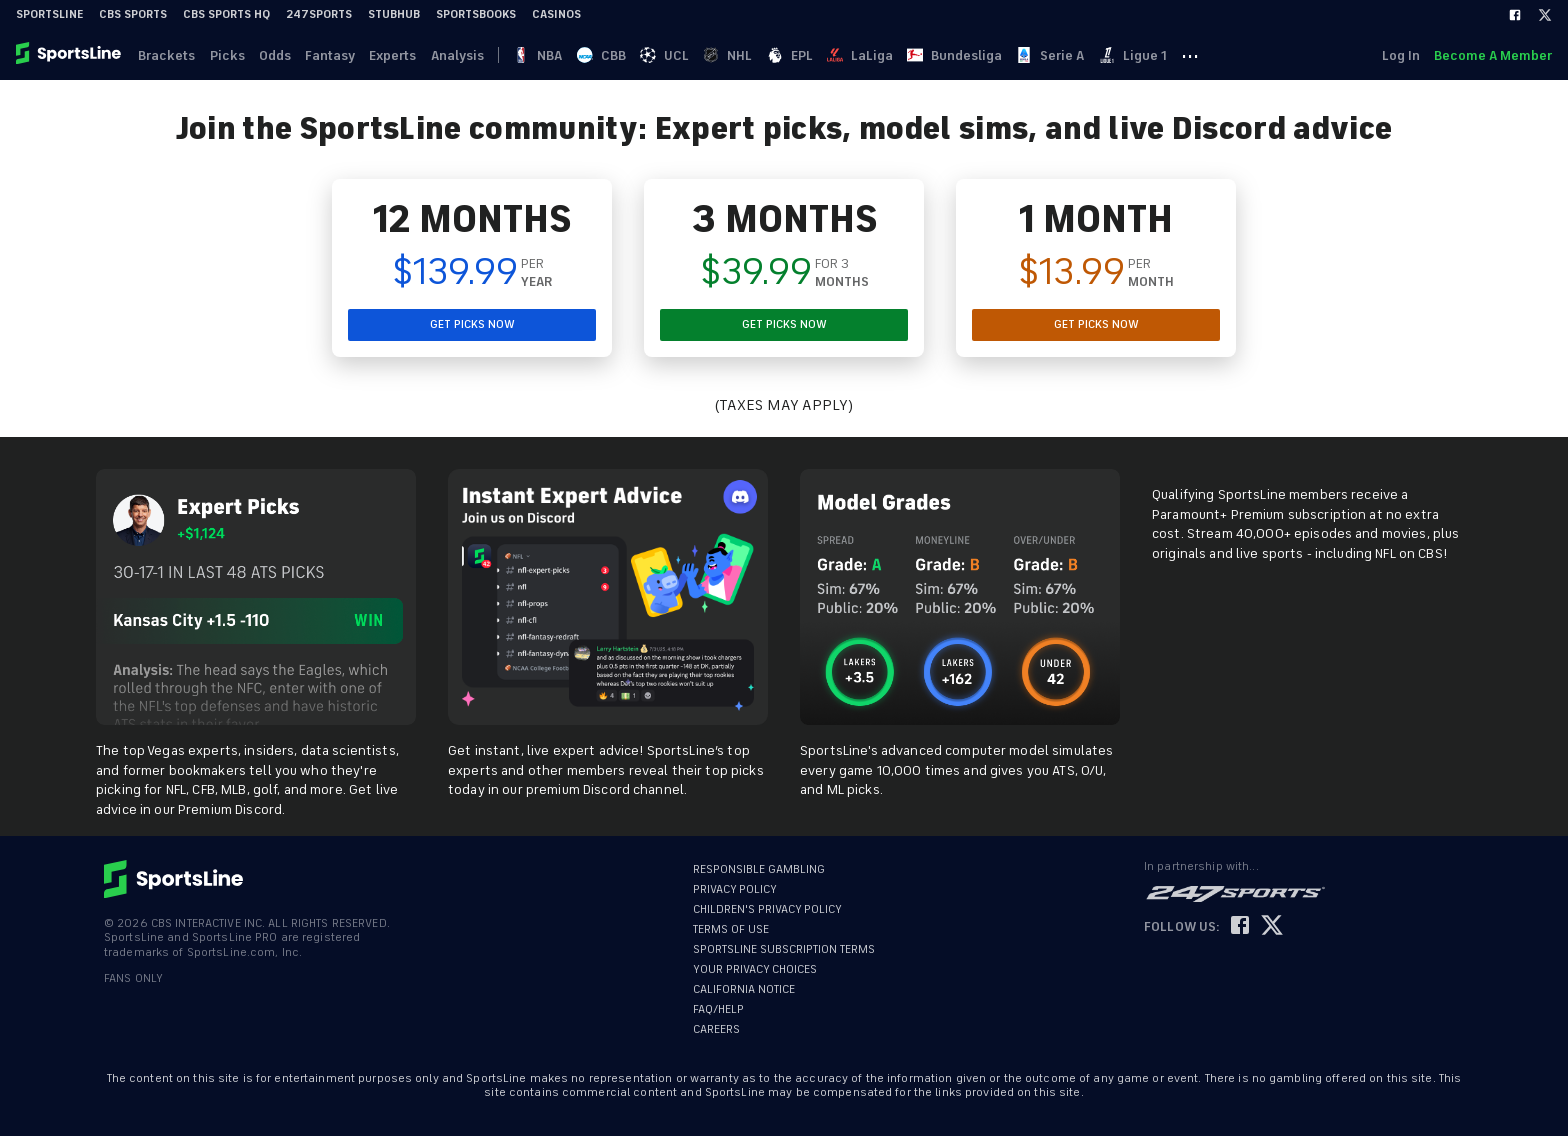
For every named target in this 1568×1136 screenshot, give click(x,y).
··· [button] (1219, 55)
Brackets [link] (168, 55)
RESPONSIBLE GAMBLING (759, 869)
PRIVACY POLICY (735, 889)
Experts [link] (401, 55)
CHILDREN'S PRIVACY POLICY (767, 909)
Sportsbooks (476, 14)
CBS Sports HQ (226, 14)
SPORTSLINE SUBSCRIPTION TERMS (784, 949)
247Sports (319, 14)
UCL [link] (681, 55)
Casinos (556, 14)
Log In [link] (1399, 55)
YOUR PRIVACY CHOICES (755, 969)
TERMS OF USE (731, 929)
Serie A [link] (1076, 55)
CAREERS (716, 1029)
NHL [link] (746, 55)
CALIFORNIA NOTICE (744, 989)
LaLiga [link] (882, 55)
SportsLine (49, 14)
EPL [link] (810, 55)
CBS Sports (133, 14)
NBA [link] (551, 55)
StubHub (394, 14)
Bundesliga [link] (978, 55)
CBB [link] (616, 55)
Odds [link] (280, 55)
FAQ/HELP (718, 1009)
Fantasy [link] (337, 55)
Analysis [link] (467, 55)
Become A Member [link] (1493, 55)
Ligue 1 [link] (1160, 55)
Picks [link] (230, 55)
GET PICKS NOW (472, 324)
